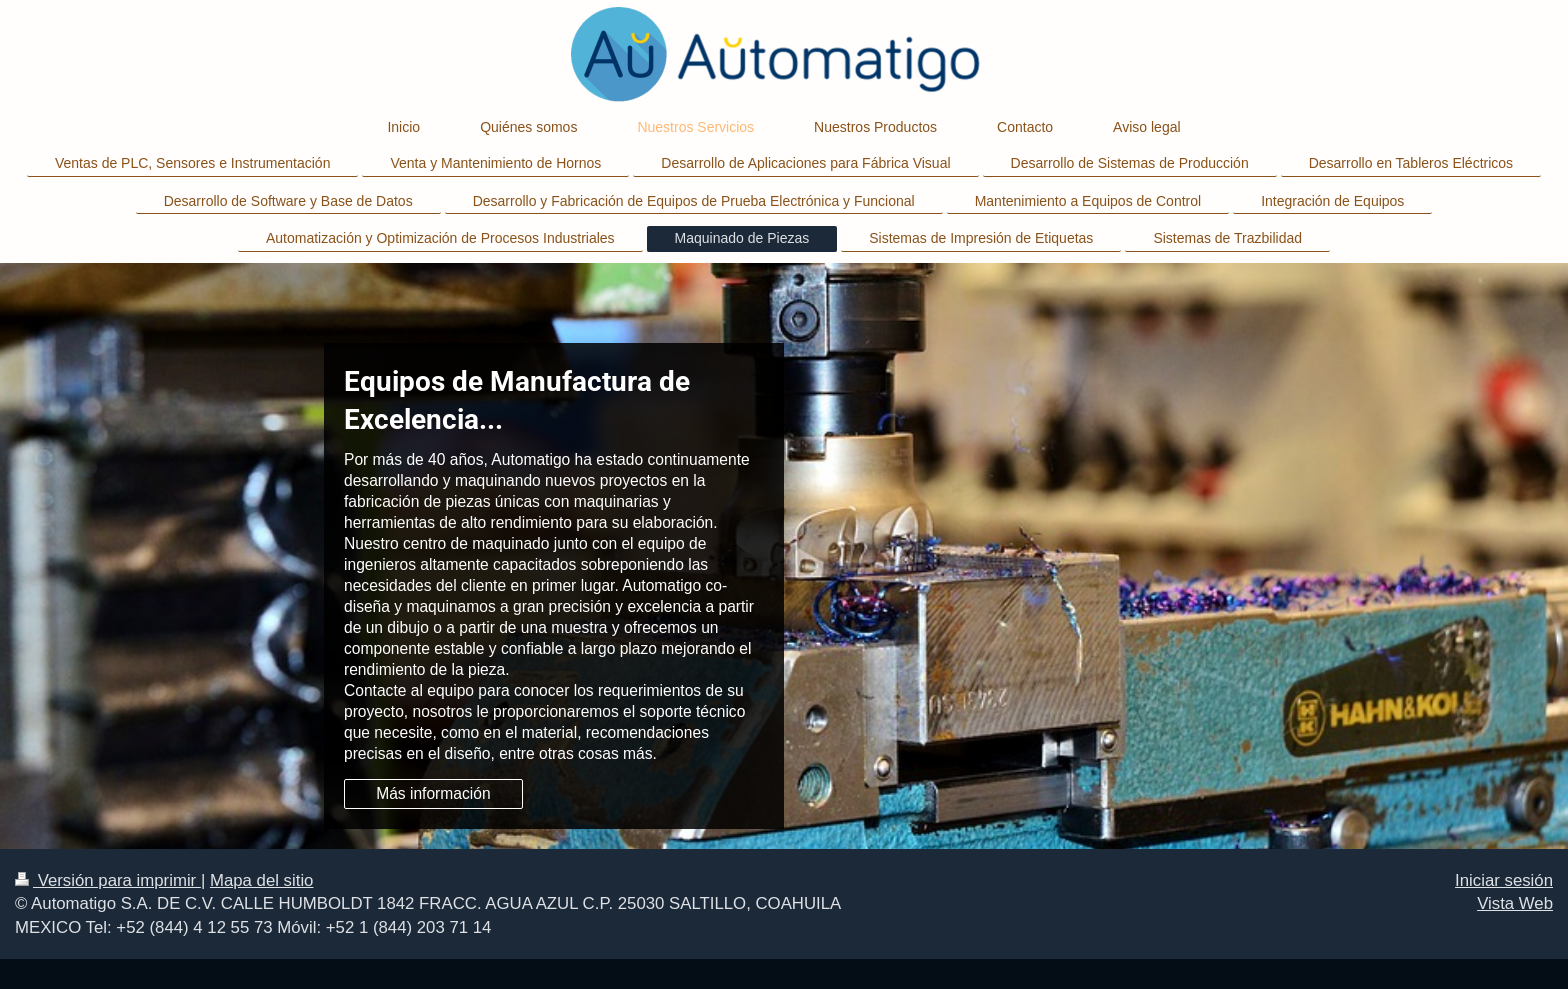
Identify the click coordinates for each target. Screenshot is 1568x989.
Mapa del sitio (262, 880)
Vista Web (1515, 903)
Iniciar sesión (1504, 880)
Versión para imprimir (108, 880)
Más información (433, 793)
